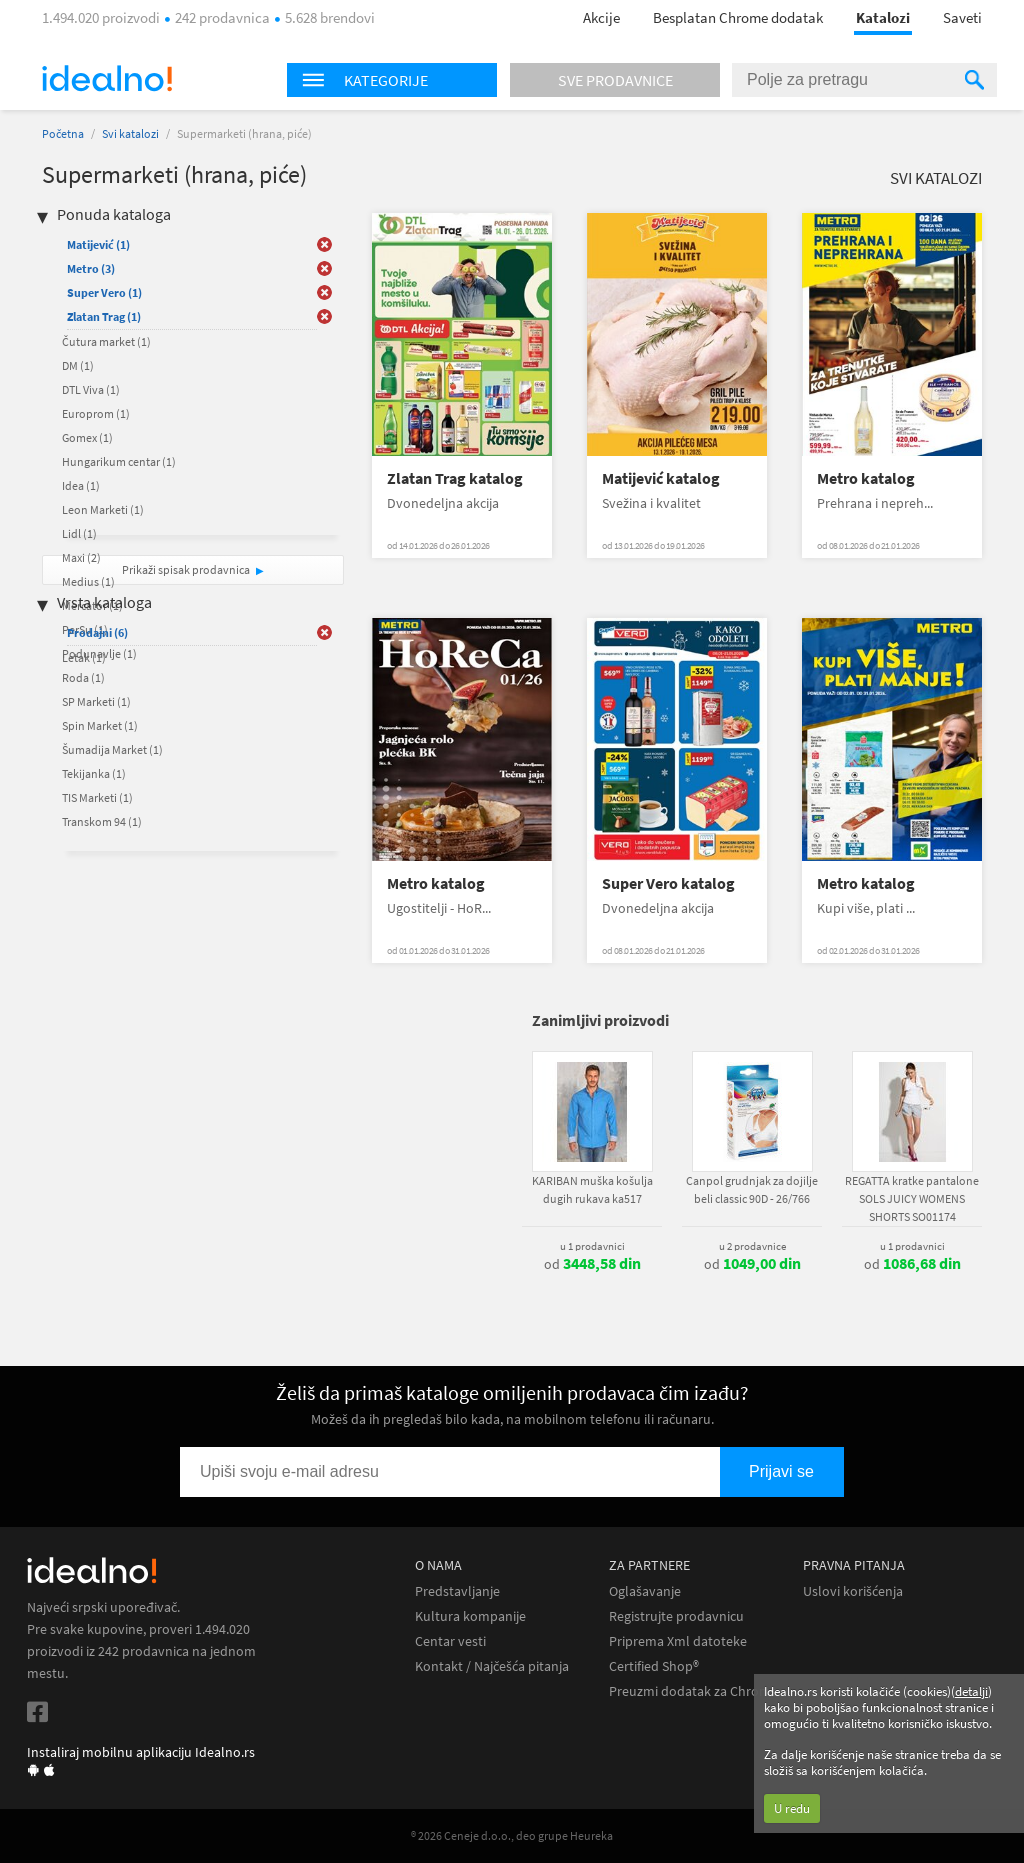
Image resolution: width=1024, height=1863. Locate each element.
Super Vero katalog (668, 883)
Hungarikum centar (119, 461)
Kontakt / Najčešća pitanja (492, 1666)
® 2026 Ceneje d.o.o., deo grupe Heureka (512, 1835)
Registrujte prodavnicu (676, 1616)
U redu (792, 1808)
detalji (971, 1691)
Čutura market (106, 341)
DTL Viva (91, 389)
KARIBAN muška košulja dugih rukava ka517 (592, 1189)
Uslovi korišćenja (853, 1591)
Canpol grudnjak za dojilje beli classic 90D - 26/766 (752, 1189)
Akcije (601, 17)
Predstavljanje (457, 1591)
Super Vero (104, 292)
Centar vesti (450, 1641)
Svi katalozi (130, 133)
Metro (91, 268)
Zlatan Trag (104, 316)
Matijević (98, 244)
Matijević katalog (661, 478)
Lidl (79, 533)
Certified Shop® (654, 1666)
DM (78, 365)
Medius (88, 581)
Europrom (96, 413)
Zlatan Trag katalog (455, 478)
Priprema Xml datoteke (678, 1641)
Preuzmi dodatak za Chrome (693, 1691)
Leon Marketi (103, 509)
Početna (63, 133)
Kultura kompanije (470, 1616)
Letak (84, 657)
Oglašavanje (645, 1591)
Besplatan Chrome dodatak (738, 17)
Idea (81, 485)
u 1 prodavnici (592, 1246)
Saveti (962, 17)
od (592, 1264)
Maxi (81, 557)
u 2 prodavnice (752, 1246)
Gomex (87, 437)
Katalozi (883, 17)
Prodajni (97, 632)
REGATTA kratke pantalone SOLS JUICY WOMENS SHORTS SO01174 (912, 1198)
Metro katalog (866, 478)
